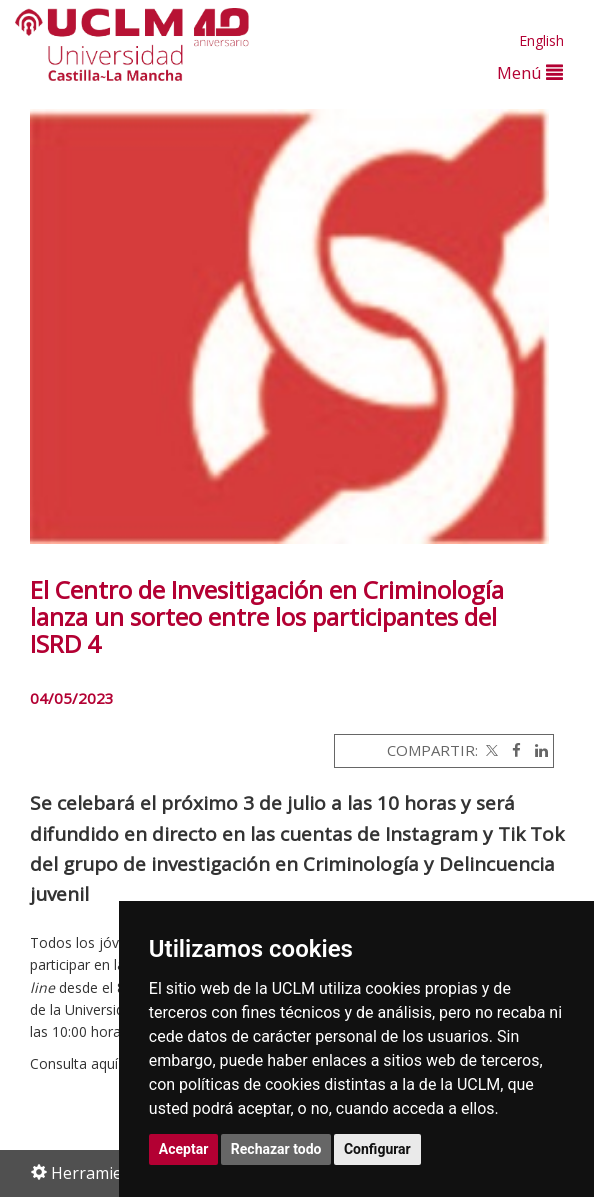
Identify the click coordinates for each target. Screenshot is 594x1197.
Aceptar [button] (184, 1149)
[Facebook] (511, 750)
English (541, 40)
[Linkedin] (536, 750)
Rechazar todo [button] (276, 1149)
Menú (530, 72)
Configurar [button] (377, 1149)
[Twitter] (490, 750)
